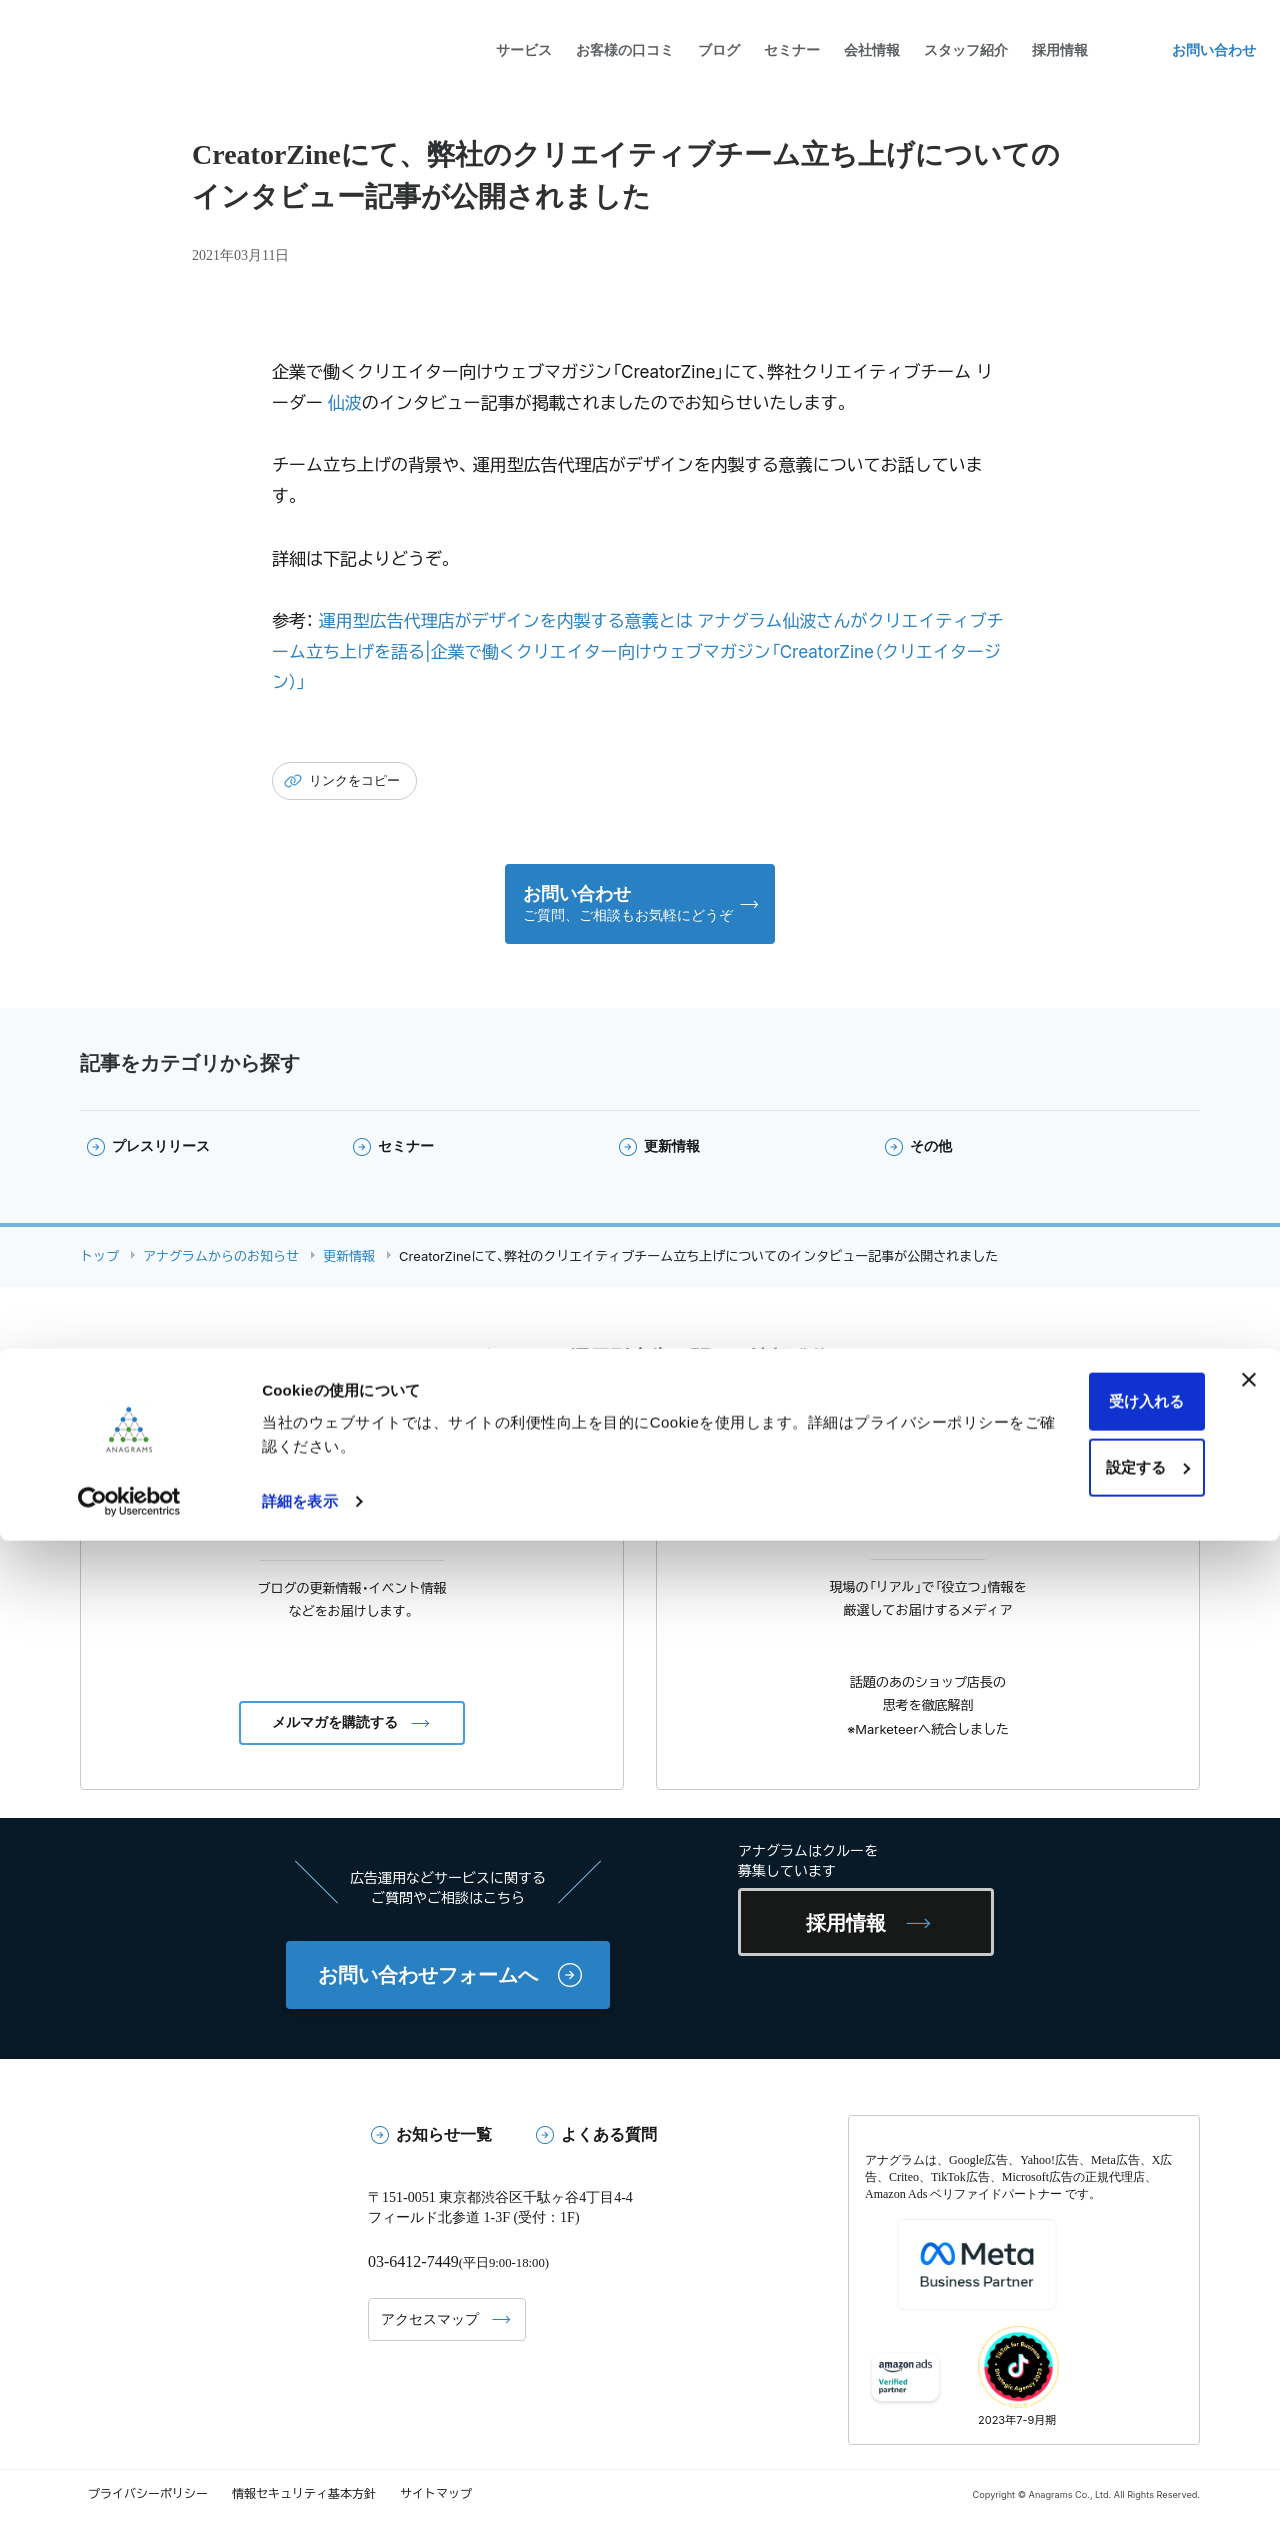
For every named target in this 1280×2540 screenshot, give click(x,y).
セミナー (792, 50)
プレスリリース (161, 1151)
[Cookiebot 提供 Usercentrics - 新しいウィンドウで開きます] (129, 2501)
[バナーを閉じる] (1249, 2380)
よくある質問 (609, 2139)
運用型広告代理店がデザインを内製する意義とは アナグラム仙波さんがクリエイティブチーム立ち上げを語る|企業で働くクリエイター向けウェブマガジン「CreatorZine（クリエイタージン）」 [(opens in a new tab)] (638, 651)
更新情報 (672, 1151)
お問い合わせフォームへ (428, 1980)
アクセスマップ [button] (430, 2323)
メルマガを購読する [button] (335, 1727)
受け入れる (1062, 2401)
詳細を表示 (300, 2500)
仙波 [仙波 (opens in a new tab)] (345, 403)
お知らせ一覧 (444, 2139)
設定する (1063, 2466)
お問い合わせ (1214, 50)
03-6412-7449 (416, 2266)
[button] (640, 906)
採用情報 (861, 1928)
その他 (931, 1151)
